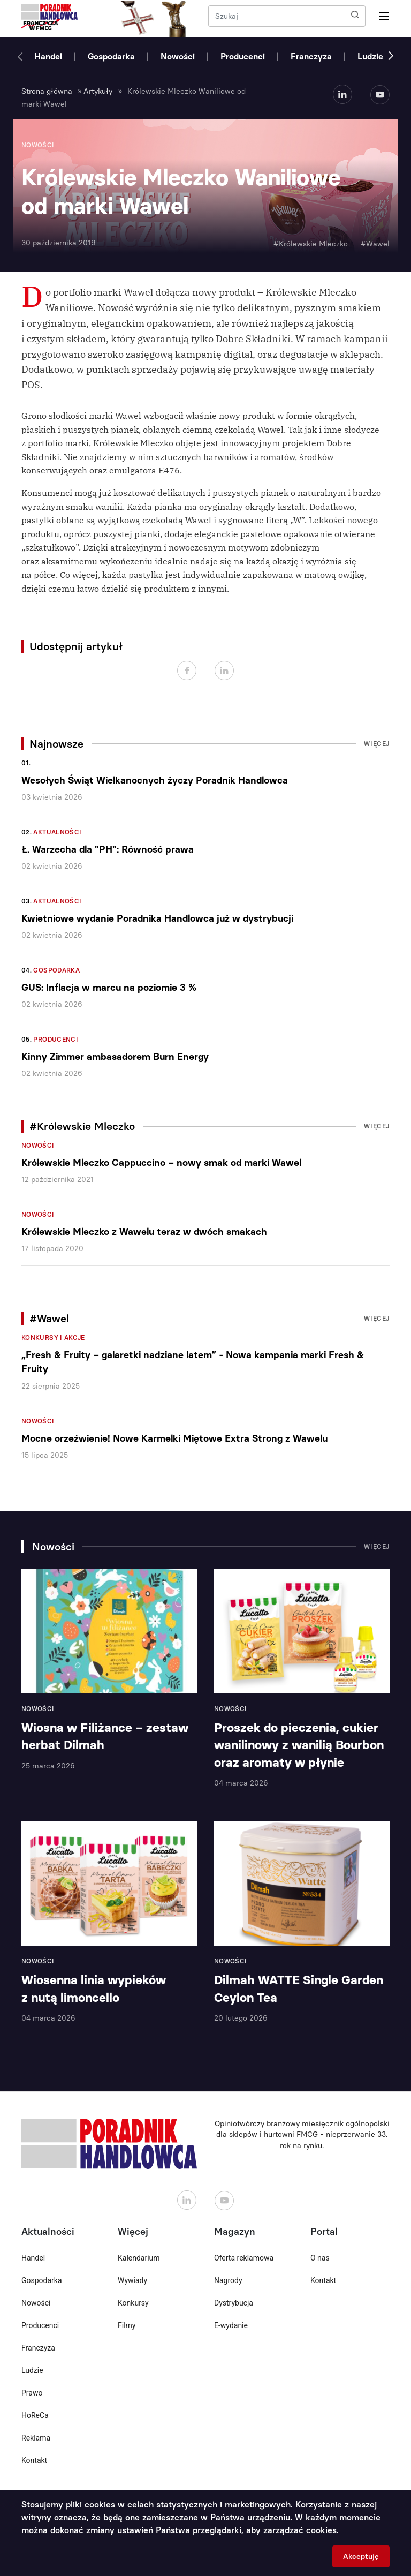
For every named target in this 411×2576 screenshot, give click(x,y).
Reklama (35, 2438)
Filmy (126, 2325)
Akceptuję (361, 2556)
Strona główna (46, 91)
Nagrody (228, 2280)
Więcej (377, 744)
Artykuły (97, 91)
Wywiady (132, 2280)
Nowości (178, 56)
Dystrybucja (233, 2303)
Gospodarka (111, 56)
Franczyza (311, 56)
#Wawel (375, 243)
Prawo (31, 2393)
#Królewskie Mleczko (310, 243)
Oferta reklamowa (243, 2258)
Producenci (242, 56)
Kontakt (34, 2460)
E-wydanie (231, 2325)
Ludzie (370, 56)
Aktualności (57, 832)
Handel (48, 56)
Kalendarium (139, 2258)
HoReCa (35, 2415)
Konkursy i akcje (53, 1338)
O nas (320, 2258)
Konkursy (133, 2303)
